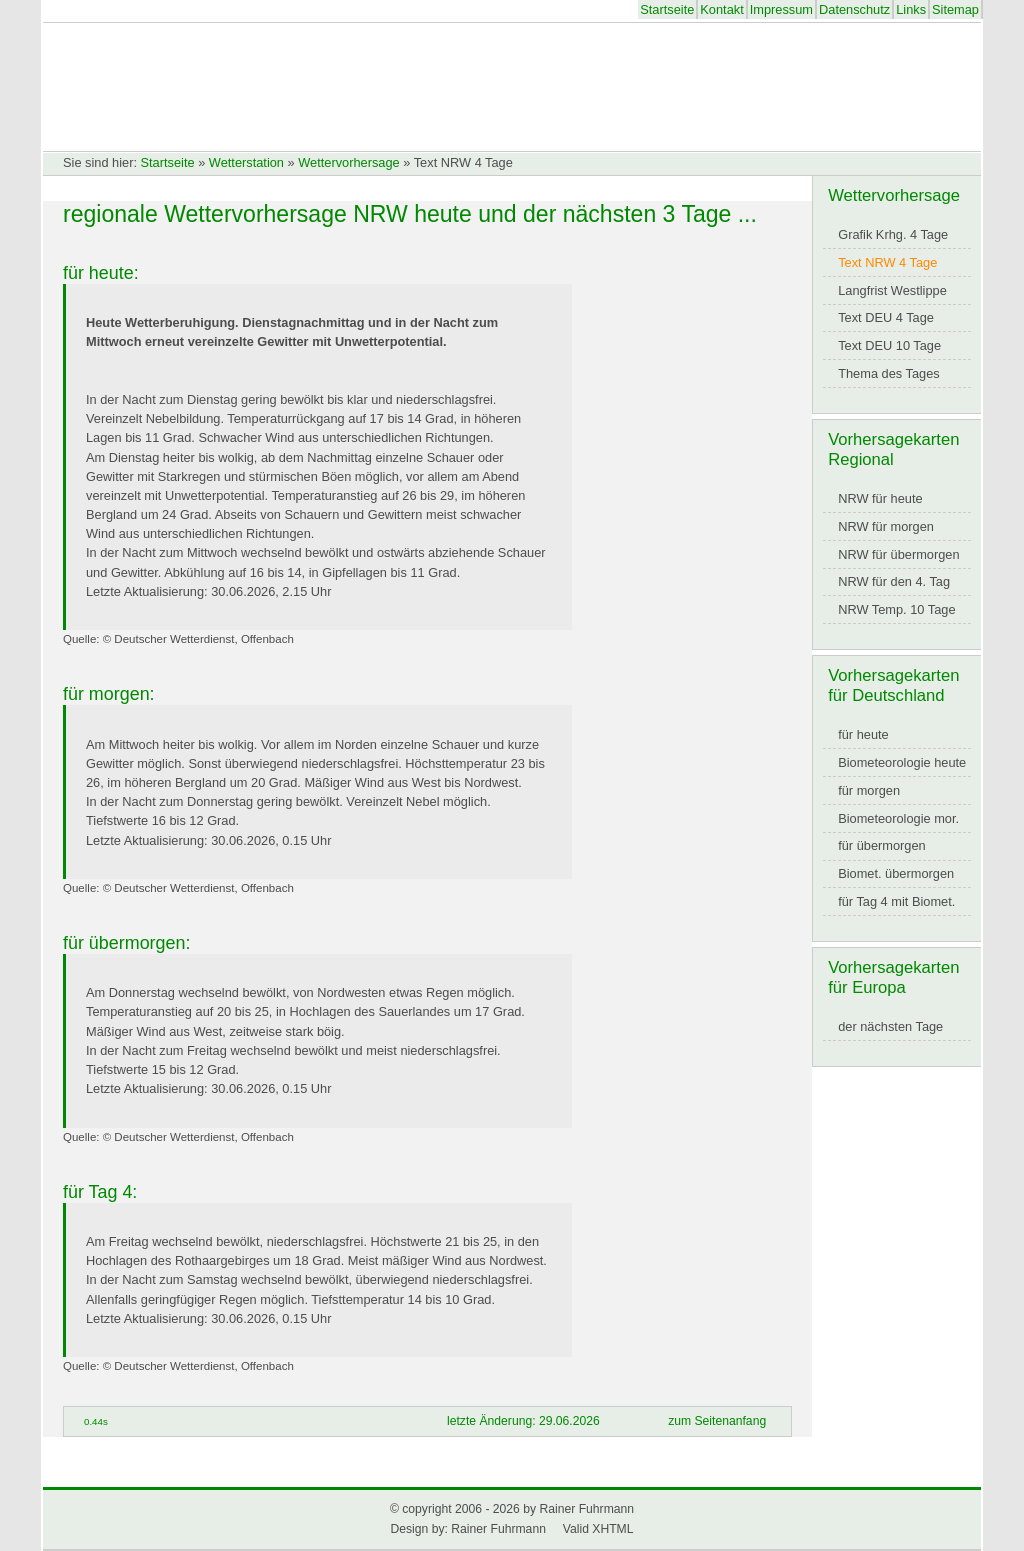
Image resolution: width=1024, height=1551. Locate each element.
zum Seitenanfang (717, 1421)
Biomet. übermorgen (896, 873)
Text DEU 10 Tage (889, 345)
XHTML (612, 1529)
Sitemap (955, 9)
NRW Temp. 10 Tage (896, 609)
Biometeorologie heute (902, 762)
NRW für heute (880, 498)
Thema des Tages (889, 373)
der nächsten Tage (890, 1026)
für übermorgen (882, 845)
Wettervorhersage (348, 162)
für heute (863, 734)
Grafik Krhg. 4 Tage (893, 234)
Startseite (667, 9)
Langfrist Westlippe (892, 290)
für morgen (869, 790)
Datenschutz (854, 9)
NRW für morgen (886, 526)
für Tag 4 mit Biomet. (896, 901)
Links (911, 9)
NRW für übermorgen (898, 554)
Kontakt (721, 9)
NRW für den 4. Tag (894, 581)
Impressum (781, 9)
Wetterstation (246, 162)
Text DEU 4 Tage (886, 317)
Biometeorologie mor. (898, 818)
